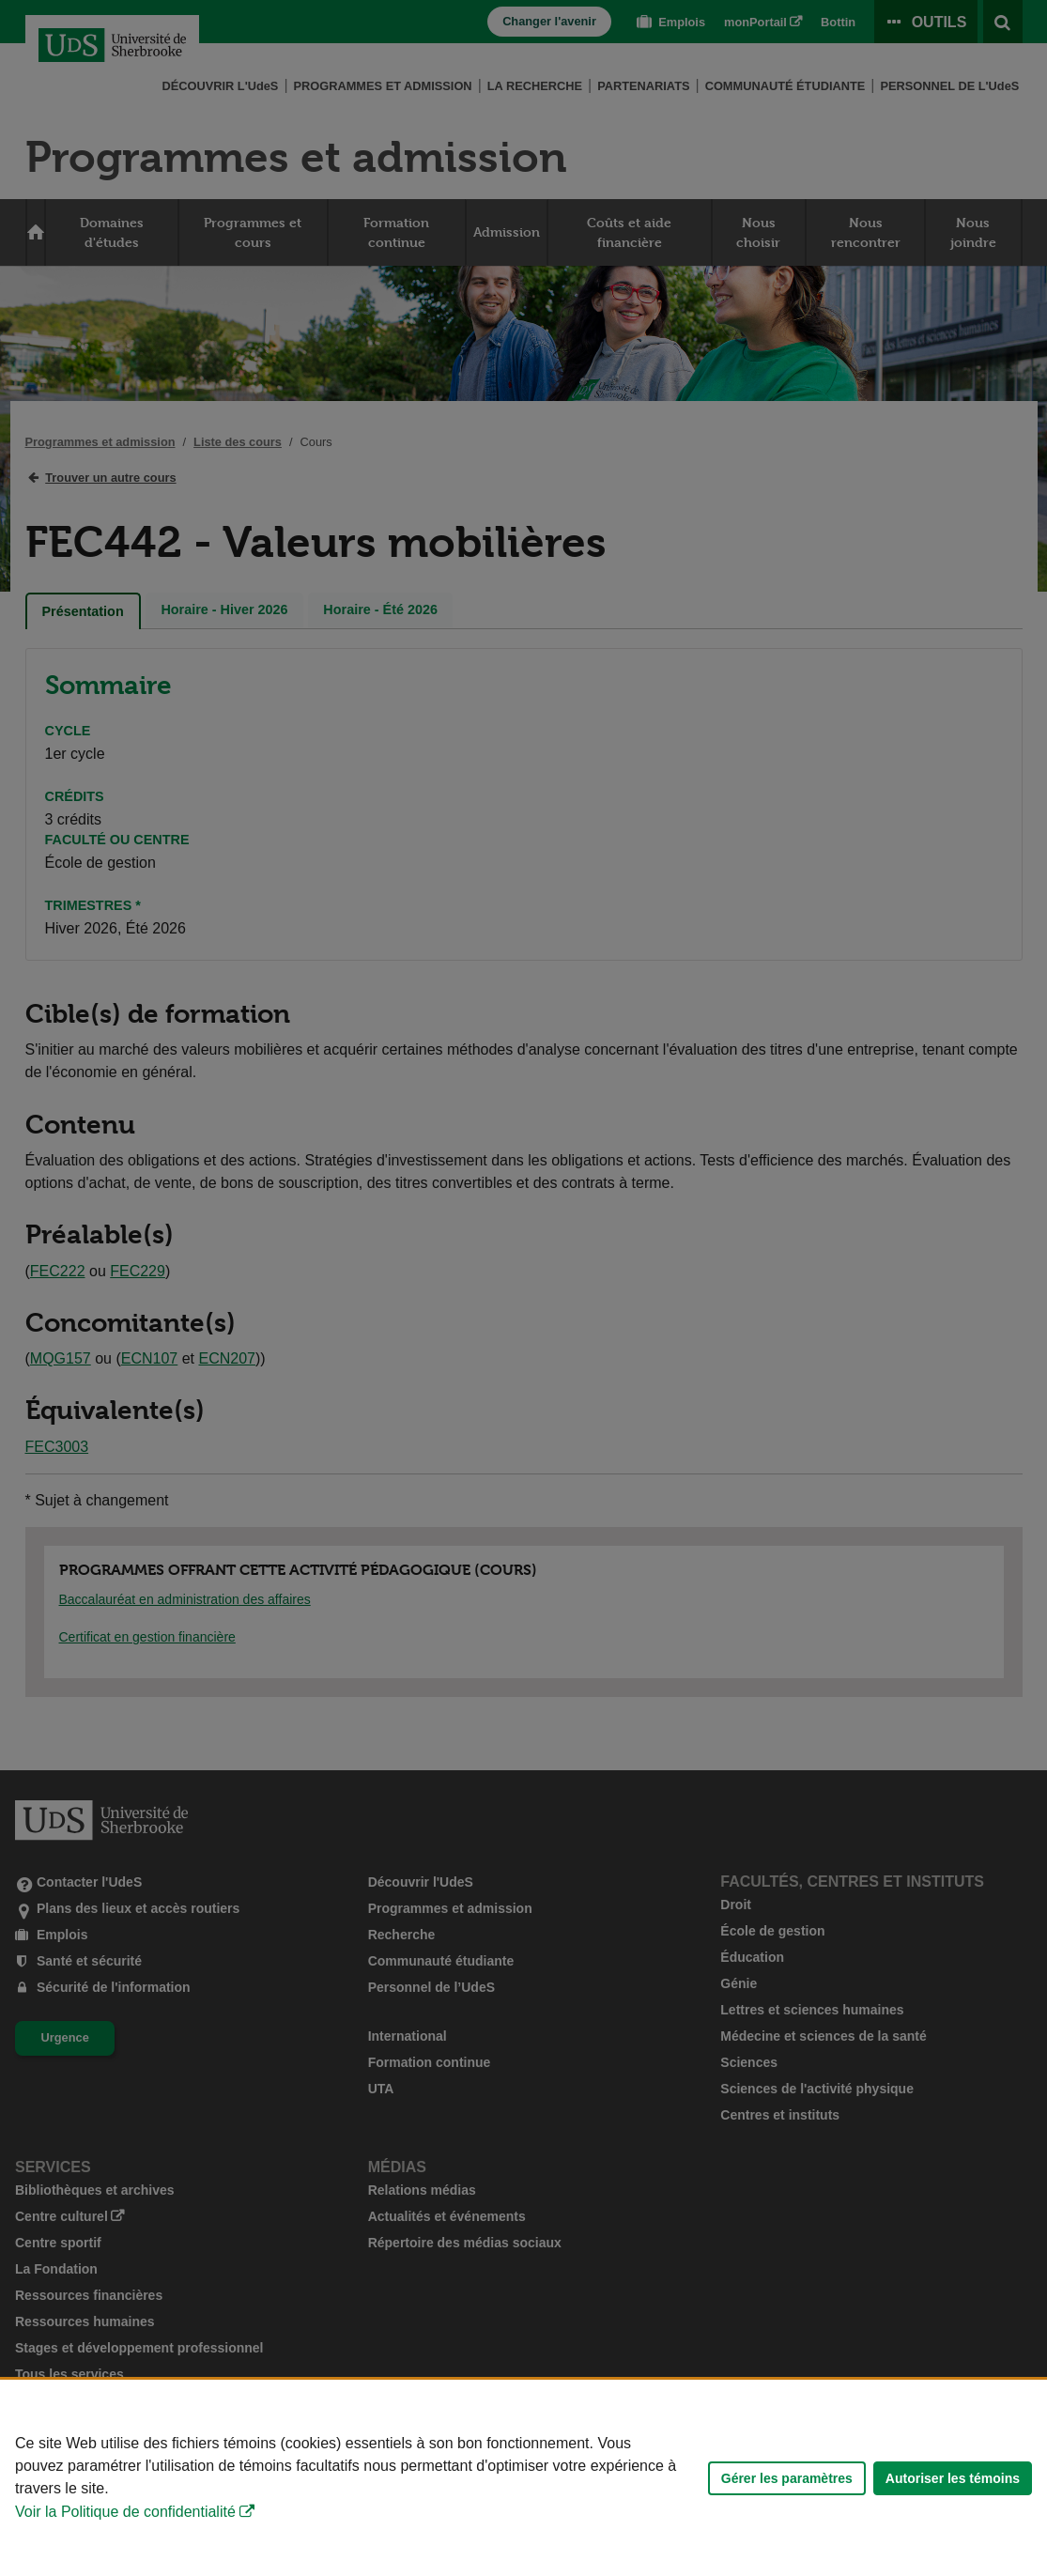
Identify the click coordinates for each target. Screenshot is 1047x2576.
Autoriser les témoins (952, 2478)
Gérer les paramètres (787, 2478)
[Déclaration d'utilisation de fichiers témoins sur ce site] (523, 2478)
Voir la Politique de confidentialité (125, 2512)
